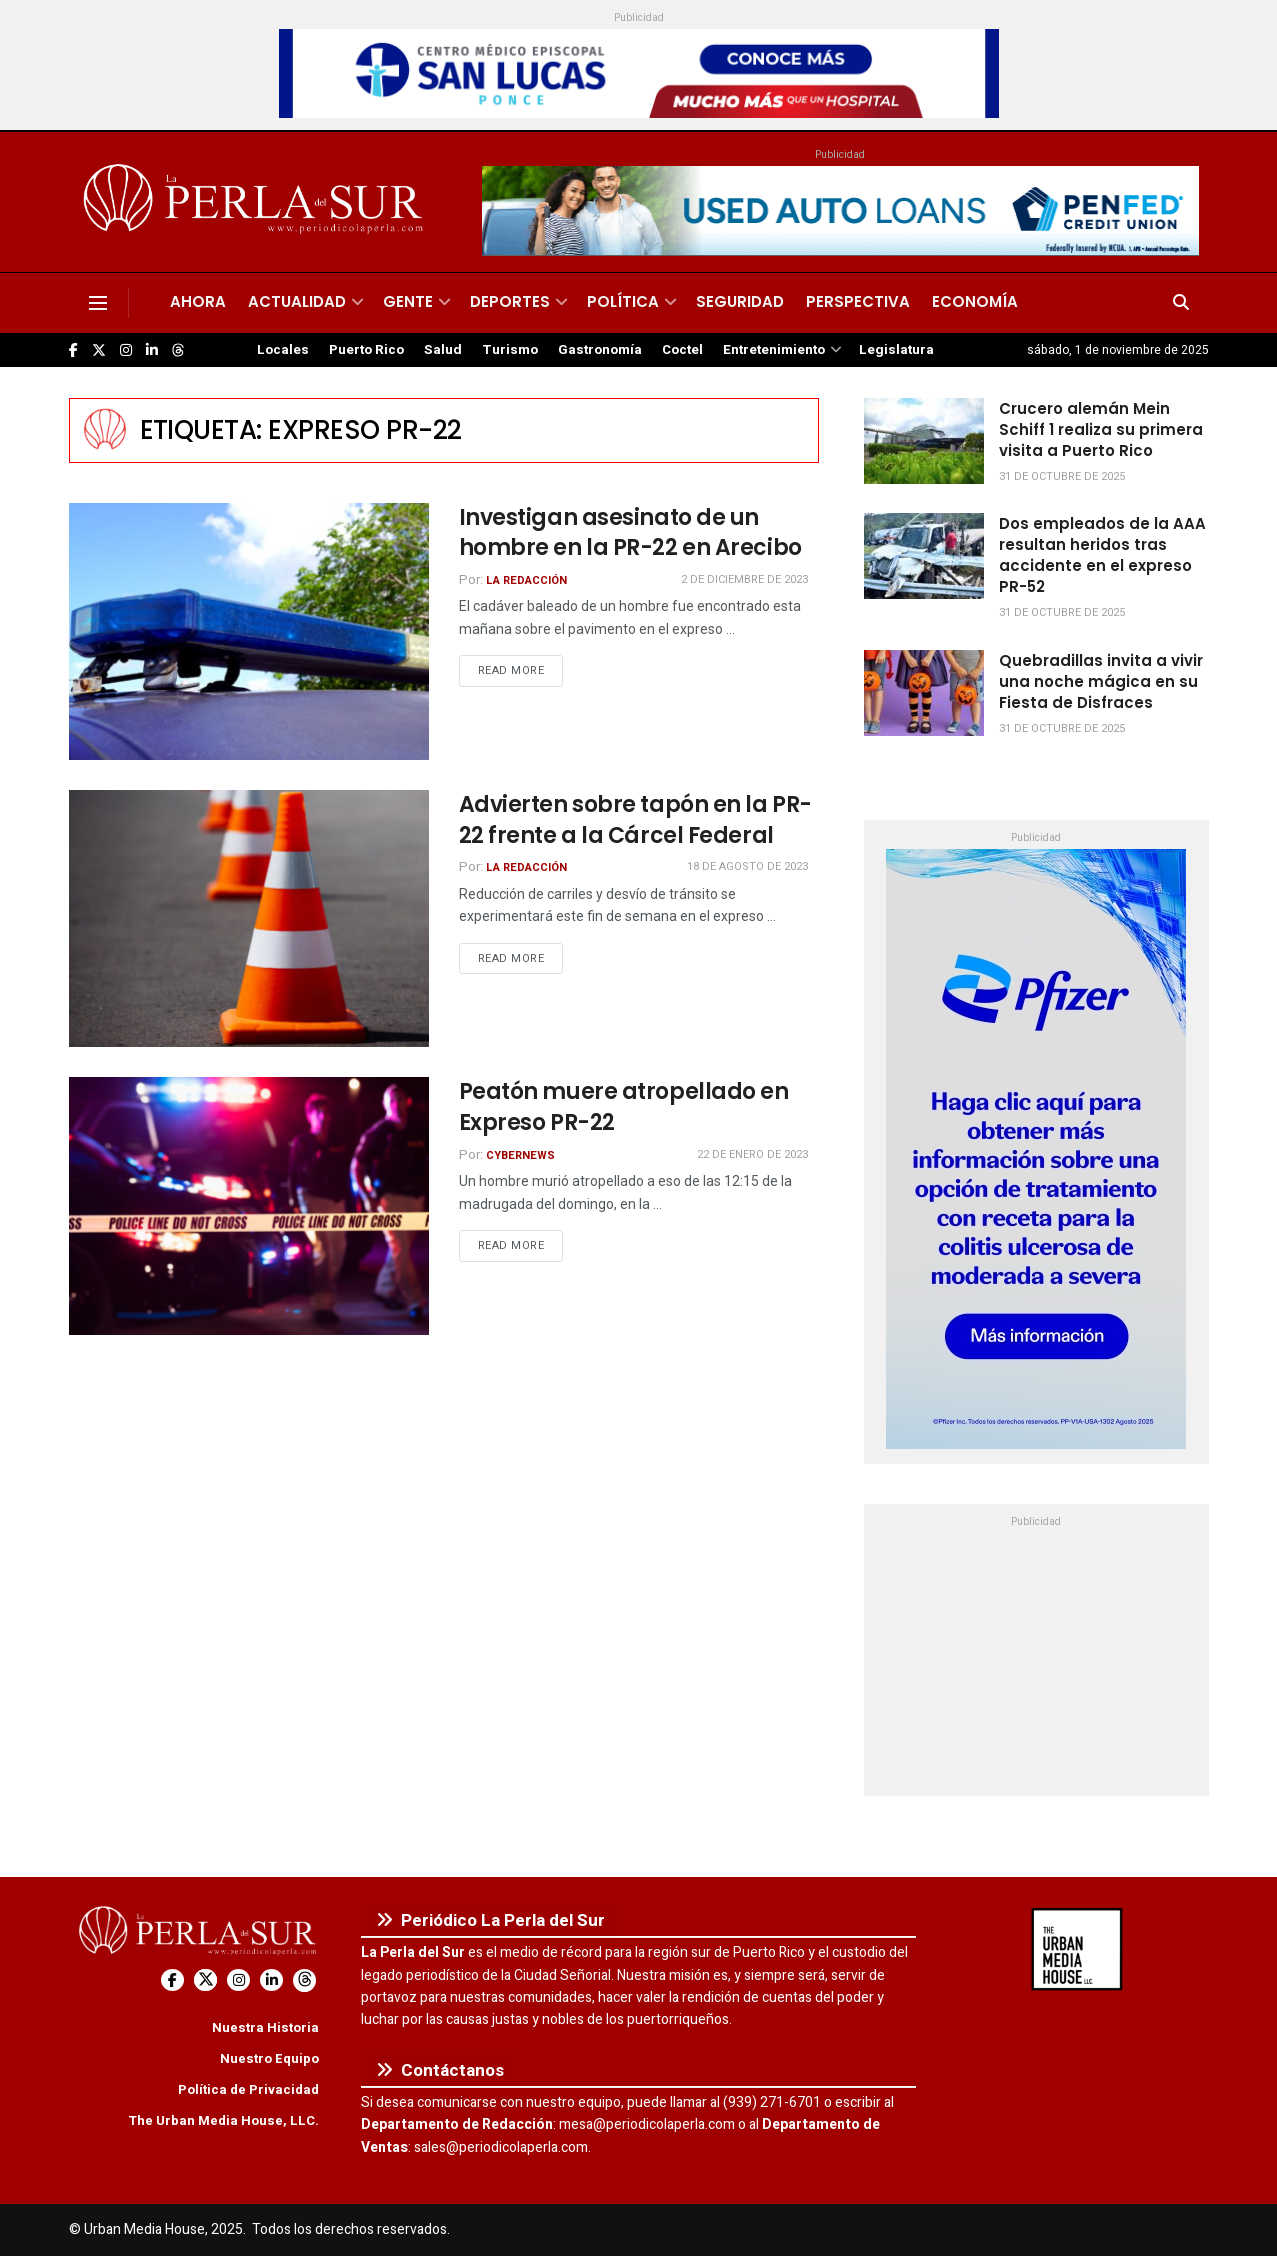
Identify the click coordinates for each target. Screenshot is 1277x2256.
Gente (408, 301)
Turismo (510, 350)
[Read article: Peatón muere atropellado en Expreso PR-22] (249, 1205)
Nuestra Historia (265, 2027)
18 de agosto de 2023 (747, 866)
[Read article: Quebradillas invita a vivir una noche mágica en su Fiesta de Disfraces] (924, 693)
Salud (443, 350)
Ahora (198, 301)
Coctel (682, 350)
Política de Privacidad (248, 2089)
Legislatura (896, 350)
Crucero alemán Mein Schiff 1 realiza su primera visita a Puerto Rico (1101, 429)
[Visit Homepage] (256, 202)
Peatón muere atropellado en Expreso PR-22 (624, 1107)
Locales (283, 350)
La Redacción (526, 580)
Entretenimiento (774, 350)
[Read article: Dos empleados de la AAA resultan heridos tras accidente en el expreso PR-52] (924, 556)
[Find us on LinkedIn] (152, 350)
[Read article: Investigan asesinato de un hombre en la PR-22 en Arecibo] (249, 631)
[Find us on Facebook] (73, 350)
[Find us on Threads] (178, 351)
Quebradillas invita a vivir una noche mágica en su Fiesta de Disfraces (1101, 681)
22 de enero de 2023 (752, 1154)
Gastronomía (600, 350)
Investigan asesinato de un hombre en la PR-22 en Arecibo (630, 533)
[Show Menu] (98, 303)
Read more (521, 670)
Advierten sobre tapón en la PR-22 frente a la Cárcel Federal (635, 820)
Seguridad (740, 301)
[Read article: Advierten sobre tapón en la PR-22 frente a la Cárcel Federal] (249, 918)
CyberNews (520, 1155)
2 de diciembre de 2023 (744, 579)
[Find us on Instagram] (126, 350)
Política (623, 301)
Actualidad (297, 301)
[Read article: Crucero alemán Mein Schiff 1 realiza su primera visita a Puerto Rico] (924, 441)
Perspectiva (858, 301)
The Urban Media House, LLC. (223, 2120)
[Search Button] (1181, 303)
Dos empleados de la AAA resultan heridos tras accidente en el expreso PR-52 (1102, 555)
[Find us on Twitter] (99, 350)
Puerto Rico (366, 350)
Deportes (510, 301)
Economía (975, 301)
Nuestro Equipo (269, 2058)
